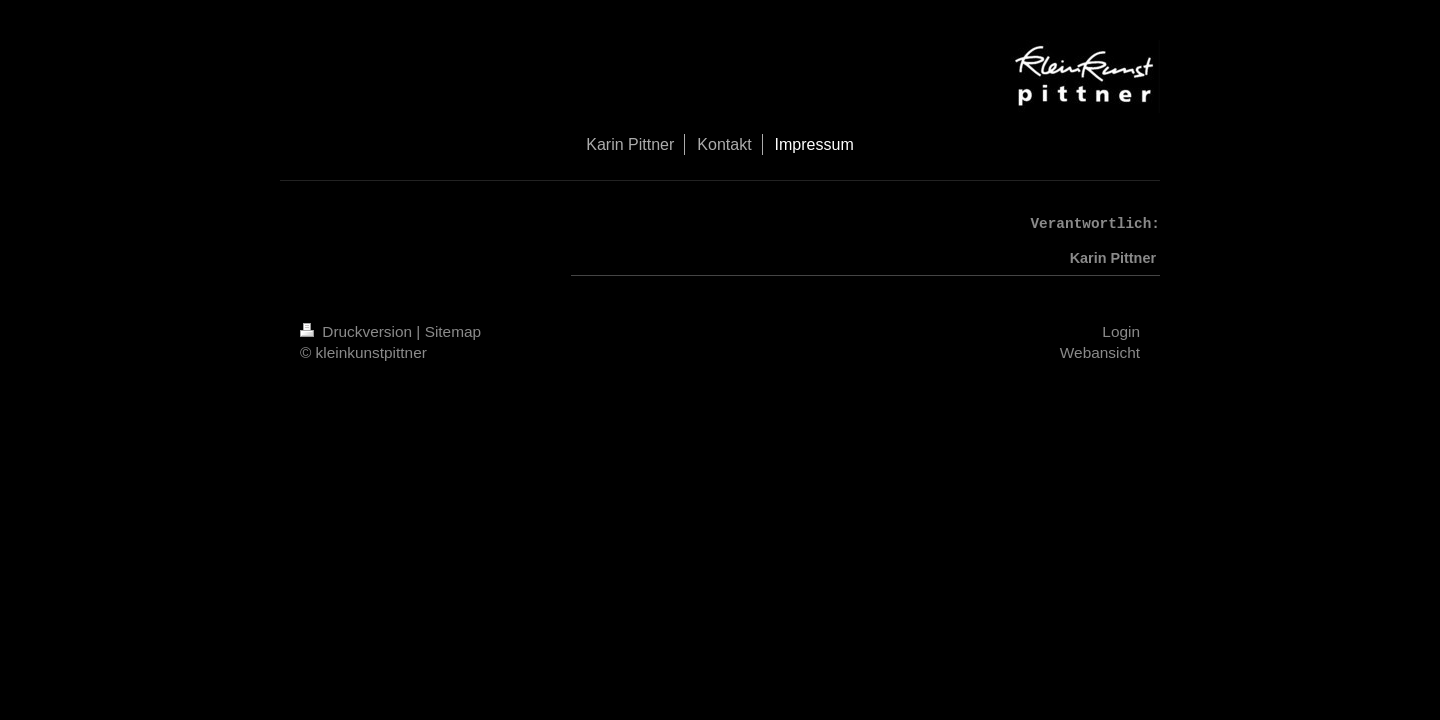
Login (1121, 331)
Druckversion (358, 331)
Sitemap (453, 331)
